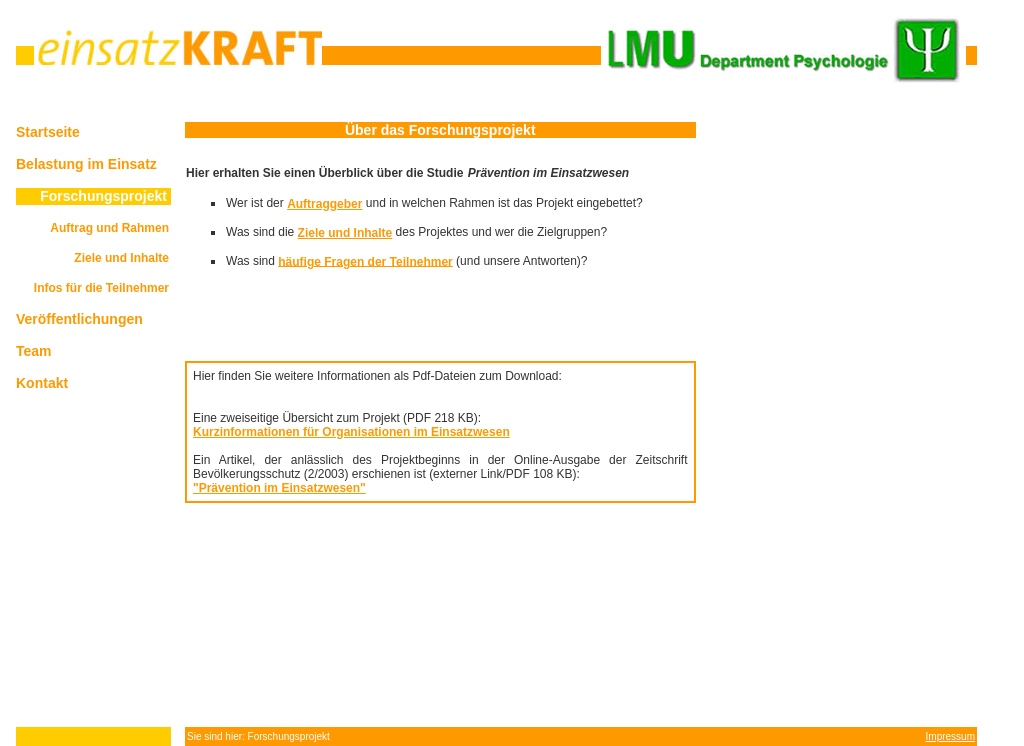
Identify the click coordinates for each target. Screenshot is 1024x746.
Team (34, 351)
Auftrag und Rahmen (109, 228)
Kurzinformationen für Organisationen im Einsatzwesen (351, 432)
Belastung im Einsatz (86, 164)
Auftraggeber (324, 204)
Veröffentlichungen (79, 319)
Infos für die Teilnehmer (101, 288)
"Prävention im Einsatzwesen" (279, 488)
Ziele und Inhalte (121, 258)
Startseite (48, 132)
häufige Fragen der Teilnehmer (365, 261)
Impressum (950, 736)
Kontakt (42, 383)
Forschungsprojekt (103, 196)
